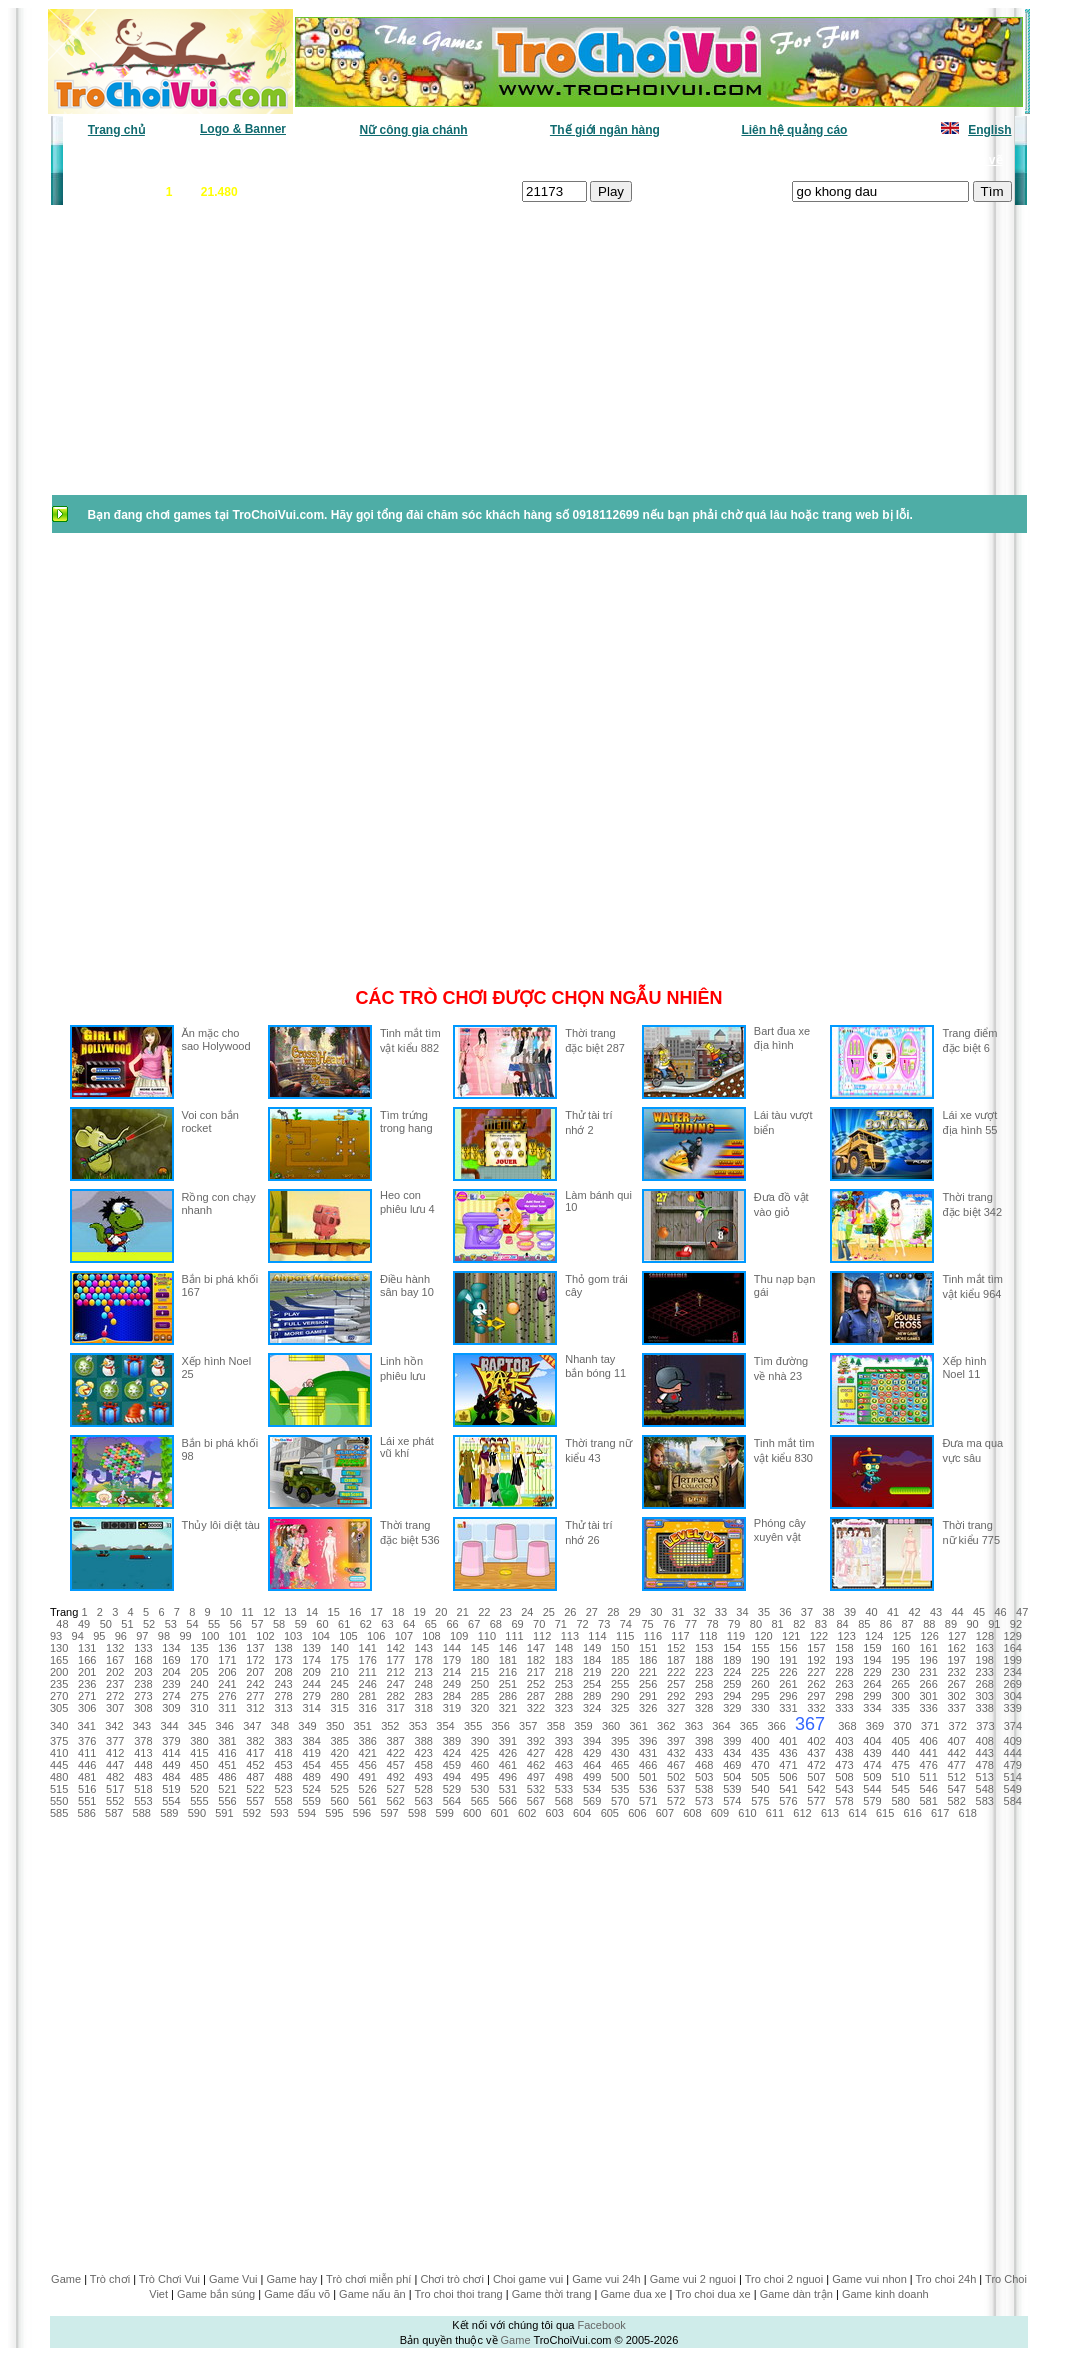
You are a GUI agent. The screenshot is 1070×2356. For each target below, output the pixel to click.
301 (928, 1696)
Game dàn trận (796, 2294)
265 (900, 1684)
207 (255, 1672)
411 (87, 1753)
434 (732, 1753)
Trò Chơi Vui (169, 2279)
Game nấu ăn (372, 2294)
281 (368, 1696)
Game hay (292, 2279)
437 (816, 1753)
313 (283, 1708)
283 (424, 1696)
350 (335, 1726)
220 (620, 1672)
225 (760, 1672)
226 (788, 1672)
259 (732, 1684)
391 (508, 1741)
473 (844, 1765)
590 (197, 1813)
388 (424, 1741)
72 (582, 1624)
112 (542, 1636)
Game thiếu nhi (778, 160)
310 (199, 1708)
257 (676, 1684)
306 (87, 1708)
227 (816, 1672)
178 (424, 1660)
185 (620, 1660)
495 (480, 1777)
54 (192, 1624)
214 (452, 1672)
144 (452, 1648)
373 (985, 1726)
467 (676, 1765)
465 (620, 1765)
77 (691, 1624)
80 (756, 1624)
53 (171, 1624)
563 (424, 1801)
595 (334, 1813)
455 (339, 1765)
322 (536, 1708)
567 (536, 1801)
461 (508, 1765)
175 (339, 1660)
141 (368, 1648)
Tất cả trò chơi (675, 160)
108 (431, 1636)
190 (760, 1660)
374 (1013, 1726)
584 (1013, 1801)
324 (592, 1708)
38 (828, 1612)
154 (732, 1648)
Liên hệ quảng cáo (794, 130)
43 (936, 1612)
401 (788, 1741)
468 (704, 1765)
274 (171, 1696)
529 (452, 1789)
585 (59, 1813)
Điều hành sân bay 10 (407, 1285)
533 (564, 1789)
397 (676, 1741)
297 (816, 1696)
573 (704, 1801)
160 (900, 1648)
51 (127, 1624)
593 (279, 1813)
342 (114, 1726)
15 (334, 1612)
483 (143, 1777)
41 (893, 1612)
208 (283, 1672)
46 (1001, 1612)
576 (788, 1801)
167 (115, 1660)
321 (508, 1708)
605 (610, 1813)
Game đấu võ (297, 2294)
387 (396, 1741)
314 (311, 1708)
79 (734, 1624)
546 (928, 1789)
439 (872, 1753)
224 (732, 1672)
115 (625, 1636)
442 (957, 1753)
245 (339, 1684)
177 (396, 1660)
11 (247, 1612)
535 (620, 1789)
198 (985, 1660)
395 (620, 1741)
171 (227, 1660)
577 (816, 1801)
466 (648, 1765)
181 (508, 1660)
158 (844, 1648)
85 (864, 1624)
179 (452, 1660)
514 (1013, 1777)
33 (721, 1612)
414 (171, 1753)
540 (760, 1789)
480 (59, 1777)
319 (452, 1708)
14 (312, 1612)
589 (169, 1813)
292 (676, 1696)
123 (846, 1636)
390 (480, 1741)
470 (760, 1765)
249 (452, 1684)
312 (255, 1708)
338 (985, 1708)
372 (958, 1726)
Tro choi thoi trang (458, 2294)
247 (396, 1684)
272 (115, 1696)
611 (775, 1813)
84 (842, 1624)
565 (480, 1801)
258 (704, 1684)
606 (637, 1813)
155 (760, 1648)
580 (900, 1801)
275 (199, 1696)
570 (620, 1801)
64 (409, 1624)
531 (508, 1789)
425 (480, 1753)
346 (225, 1726)
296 (788, 1696)
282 (396, 1696)
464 (592, 1765)
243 (283, 1684)
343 (142, 1726)
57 (257, 1624)
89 (951, 1624)
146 (508, 1648)
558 (283, 1801)
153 (704, 1648)
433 (704, 1753)
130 (59, 1648)
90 (973, 1624)
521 (227, 1789)
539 (732, 1789)
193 (844, 1660)
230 (900, 1672)
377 (115, 1741)
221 (648, 1672)
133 (143, 1648)
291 (648, 1696)
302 (957, 1696)
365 (749, 1726)
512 (957, 1777)
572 (676, 1801)
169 (171, 1660)
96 (121, 1636)
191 (788, 1660)
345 (197, 1726)
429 (592, 1753)
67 (474, 1624)
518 (143, 1789)
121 (791, 1636)
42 (914, 1612)
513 (985, 1777)
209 (311, 1672)
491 (368, 1777)
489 (311, 1777)
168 (143, 1660)
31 (678, 1612)
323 (564, 1708)
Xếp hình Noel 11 (964, 1367)
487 (255, 1777)
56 (236, 1624)
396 (648, 1741)
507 (816, 1777)
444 (1013, 1753)
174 (311, 1660)
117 (680, 1636)
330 (760, 1708)
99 (185, 1636)
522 (255, 1789)
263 (844, 1684)
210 (339, 1672)
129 (1012, 1636)
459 (452, 1765)
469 (732, 1765)
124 (874, 1636)
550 (59, 1801)
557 (255, 1801)
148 (564, 1648)
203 (143, 1672)
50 (106, 1624)
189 (732, 1660)
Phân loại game (453, 160)
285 (480, 1696)
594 (307, 1813)
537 (676, 1789)
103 (293, 1636)
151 (648, 1648)
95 (99, 1636)
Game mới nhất (236, 160)
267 (957, 1684)
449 (171, 1765)
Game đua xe (633, 2294)
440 (900, 1753)
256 (648, 1684)
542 (816, 1789)
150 (620, 1648)
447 (115, 1765)
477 (957, 1765)
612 (802, 1813)
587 (114, 1813)
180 (480, 1660)
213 (424, 1672)
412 (115, 1753)
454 (311, 1765)
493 (424, 1777)
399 (732, 1741)
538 (704, 1789)
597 (389, 1813)
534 (592, 1789)
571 (648, 1801)
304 (1013, 1696)
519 (171, 1789)
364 (721, 1726)
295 (760, 1696)
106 (376, 1636)
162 (957, 1648)
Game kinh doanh (885, 2294)
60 (322, 1624)
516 (87, 1789)
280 (339, 1696)
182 (536, 1660)
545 (900, 1789)
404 (872, 1741)
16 (355, 1612)
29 (635, 1612)
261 (788, 1684)
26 (570, 1612)
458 (424, 1765)
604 (582, 1813)
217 (536, 1672)
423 (424, 1753)
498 (564, 1777)
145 (480, 1648)
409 (1013, 1741)
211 (368, 1672)
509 (872, 1777)
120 (763, 1636)
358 (556, 1726)
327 (676, 1708)
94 (78, 1636)
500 (620, 1777)
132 (115, 1648)
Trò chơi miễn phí (368, 2279)
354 (445, 1726)
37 (807, 1612)
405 (900, 1741)
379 (171, 1741)
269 (1013, 1684)
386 (368, 1741)
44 (957, 1612)
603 (555, 1813)
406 (928, 1741)
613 (830, 1813)
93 (56, 1636)
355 (473, 1726)
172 (255, 1660)
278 (283, 1696)
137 (255, 1648)
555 (199, 1801)
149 (592, 1648)
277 (255, 1696)
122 (819, 1636)
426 (508, 1753)
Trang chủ (116, 130)
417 (255, 1753)
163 (985, 1648)
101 (238, 1636)
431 (648, 1753)
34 (742, 1612)
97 (142, 1636)
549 (1013, 1789)
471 (788, 1765)
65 (431, 1624)
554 (171, 1801)
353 (418, 1726)
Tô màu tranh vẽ (956, 160)
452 (255, 1765)
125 (902, 1636)
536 (648, 1789)
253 (564, 1684)
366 (776, 1726)
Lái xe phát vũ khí (407, 1447)
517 (115, 1789)
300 (900, 1696)
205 (199, 1672)
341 (87, 1726)
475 (900, 1765)
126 (929, 1636)
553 (143, 1801)
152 (676, 1648)
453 (283, 1765)
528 (424, 1789)
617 (940, 1813)
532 (536, 1789)
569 (592, 1801)
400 (760, 1741)
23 (506, 1612)
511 (928, 1777)
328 (704, 1708)
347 (252, 1726)
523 (283, 1789)
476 (928, 1765)
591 (224, 1813)
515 (59, 1789)
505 (760, 1777)
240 (199, 1684)
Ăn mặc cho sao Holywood (216, 1039)
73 (604, 1624)
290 (620, 1696)
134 (171, 1648)
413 (143, 1753)
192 (816, 1660)
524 (311, 1789)
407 (957, 1741)
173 (283, 1660)
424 (452, 1753)
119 (736, 1636)
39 (850, 1612)
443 (985, 1753)
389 (452, 1741)
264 (872, 1684)
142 (396, 1648)
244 (311, 1684)
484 (171, 1777)
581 (928, 1801)
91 (994, 1624)
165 (59, 1660)
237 (115, 1684)
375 (59, 1741)
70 (539, 1624)
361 (638, 1726)
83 (821, 1624)
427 (536, 1753)
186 (648, 1660)
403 (844, 1741)
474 (872, 1765)
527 (396, 1789)
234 (1013, 1672)
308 (143, 1708)
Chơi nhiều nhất (344, 160)
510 (900, 1777)
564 (452, 1801)
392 (536, 1741)
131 (87, 1648)
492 (396, 1777)
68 (496, 1624)
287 (536, 1696)
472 (816, 1765)
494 (452, 1777)
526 (368, 1789)
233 (985, 1672)
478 (985, 1765)
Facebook (601, 2325)
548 (985, 1789)
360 (611, 1726)
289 (592, 1696)
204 (171, 1672)
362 (666, 1726)
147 (536, 1648)
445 (59, 1765)
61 (344, 1624)
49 (84, 1624)
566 (508, 1801)
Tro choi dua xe (712, 2294)
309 (171, 1708)
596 (362, 1813)
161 (928, 1648)
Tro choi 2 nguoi (784, 2279)
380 (199, 1741)
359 (583, 1726)
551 (87, 1801)
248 (424, 1684)
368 (847, 1726)
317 (396, 1708)
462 (536, 1765)
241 (227, 1684)
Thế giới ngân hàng (605, 130)
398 (704, 1741)
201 (87, 1672)
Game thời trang (552, 2294)
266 (928, 1684)
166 (87, 1660)
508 (844, 1777)
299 (872, 1696)
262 (816, 1684)
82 (799, 1624)
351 (363, 1726)
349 (307, 1726)
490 (339, 1777)
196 (928, 1660)
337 (957, 1708)
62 (366, 1624)
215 (480, 1672)
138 (283, 1648)
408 (985, 1741)
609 (720, 1813)
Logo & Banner (243, 129)
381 (227, 1741)
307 (115, 1708)
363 (694, 1726)
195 (900, 1660)
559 (311, 1801)
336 (928, 1708)
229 (872, 1672)
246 (368, 1684)
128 (985, 1636)
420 (339, 1753)
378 (143, 1741)
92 (1016, 1624)
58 (279, 1624)
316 (368, 1708)
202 (115, 1672)
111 (514, 1636)
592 (252, 1813)
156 (788, 1648)
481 (87, 1777)
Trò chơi (110, 2279)
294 (732, 1696)
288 (564, 1696)
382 (255, 1741)
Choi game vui (528, 2279)
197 (957, 1660)
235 (59, 1684)
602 (527, 1813)
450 (199, 1765)
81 (777, 1624)
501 (648, 1777)
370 (902, 1726)
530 (480, 1789)
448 (143, 1765)
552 (115, 1801)
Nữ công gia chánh (414, 130)
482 (115, 1777)
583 (985, 1801)
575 (760, 1801)
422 (396, 1753)
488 (283, 1777)
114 (597, 1636)
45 (979, 1612)
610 (747, 1813)
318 (424, 1708)
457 (396, 1765)
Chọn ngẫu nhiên (566, 160)
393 (564, 1741)
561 (368, 1801)
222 (676, 1672)
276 (227, 1696)
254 (592, 1684)
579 (872, 1801)
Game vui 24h (606, 2279)
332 (816, 1708)
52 (149, 1624)
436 (788, 1753)
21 (463, 1612)
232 (957, 1672)
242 (255, 1684)
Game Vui (233, 2279)
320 (480, 1708)
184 (592, 1660)
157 (816, 1648)
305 (59, 1708)
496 (508, 1777)
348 (280, 1726)
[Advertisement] (214, 360)
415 (199, 1753)
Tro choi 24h (946, 2279)
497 (536, 1777)
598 (417, 1813)
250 (480, 1684)
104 (321, 1636)
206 (227, 1672)
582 (957, 1801)
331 (788, 1708)
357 (528, 1726)
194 (872, 1660)
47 (1022, 1612)
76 (669, 1624)
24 (527, 1612)
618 (968, 1813)
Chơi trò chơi (452, 2279)
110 (487, 1636)
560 (339, 1801)
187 (676, 1660)
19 (420, 1612)
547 (957, 1789)
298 (844, 1696)
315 (339, 1708)
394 (592, 1741)
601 (500, 1813)
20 (441, 1612)
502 (676, 1777)
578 (844, 1801)
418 (283, 1753)
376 (87, 1741)
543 (844, 1789)
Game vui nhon (869, 2279)
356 (501, 1726)
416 (227, 1753)
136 (227, 1648)
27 (592, 1612)
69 (517, 1624)
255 (620, 1684)
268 (985, 1684)
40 (871, 1612)
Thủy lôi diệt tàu (221, 1525)
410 (59, 1753)
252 (536, 1684)
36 (785, 1612)
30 (656, 1612)
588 (142, 1813)
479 (1013, 1765)
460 (480, 1765)
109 (459, 1636)
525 (339, 1789)
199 (1013, 1660)
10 (226, 1612)
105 (348, 1636)
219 (592, 1672)
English (989, 130)
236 (87, 1684)
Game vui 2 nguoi (693, 2279)
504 (732, 1777)
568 (564, 1801)
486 (227, 1777)
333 (844, 1708)
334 (872, 1708)
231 (928, 1672)
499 (592, 1777)
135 (199, 1648)
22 (484, 1612)
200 (59, 1672)
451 (227, 1765)
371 (930, 1726)
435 (760, 1753)
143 (424, 1648)
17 (377, 1612)
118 (708, 1636)
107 (404, 1636)
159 (872, 1648)
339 (1013, 1708)
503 (704, 1777)
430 (620, 1753)
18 (398, 1612)
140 (339, 1648)
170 (199, 1660)
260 (760, 1684)
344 (169, 1726)
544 (872, 1789)
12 (269, 1612)
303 (985, 1696)
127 (957, 1636)
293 (704, 1696)
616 (912, 1813)
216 (508, 1672)
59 (301, 1624)
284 (452, 1696)
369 (875, 1726)
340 (59, 1726)
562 (396, 1801)
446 (87, 1765)
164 (1013, 1648)
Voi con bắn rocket (210, 1121)
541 (788, 1789)
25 (549, 1612)
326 (648, 1708)
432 (676, 1753)
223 (704, 1672)
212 (396, 1672)
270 (59, 1696)
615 (885, 1813)
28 (613, 1612)
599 (444, 1813)
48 (62, 1624)
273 (143, 1696)
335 (900, 1708)
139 (311, 1648)
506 (788, 1777)
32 (699, 1612)
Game (66, 2279)
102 (265, 1636)
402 (816, 1741)
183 (564, 1660)
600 (472, 1813)
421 (368, 1753)
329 (732, 1708)
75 (647, 1624)
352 (390, 1726)
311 (227, 1708)
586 (87, 1813)
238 (143, 1684)
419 (311, 1753)
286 (508, 1696)
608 (692, 1813)
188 (704, 1660)
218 (564, 1672)
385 (339, 1741)
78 (712, 1624)
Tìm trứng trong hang (406, 1121)
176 (368, 1660)
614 (857, 1813)
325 (620, 1708)
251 (508, 1684)
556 (227, 1801)
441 (928, 1753)
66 (452, 1624)
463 (564, 1765)
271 (87, 1696)
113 (570, 1636)
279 (311, 1696)
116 (653, 1636)
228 (844, 1672)
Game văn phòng (124, 160)
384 (311, 1741)
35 (764, 1612)
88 (929, 1624)
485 (199, 1777)
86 (886, 1624)
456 (368, 1765)
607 (665, 1813)
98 (164, 1636)
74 (626, 1624)
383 (283, 1741)
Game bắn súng (216, 2294)
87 (907, 1624)
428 (564, 1753)
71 (561, 1624)
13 (290, 1612)
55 (214, 1624)
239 (171, 1684)
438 (844, 1753)
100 (210, 1636)
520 (199, 1789)
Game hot (865, 160)
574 (732, 1801)
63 (387, 1624)
